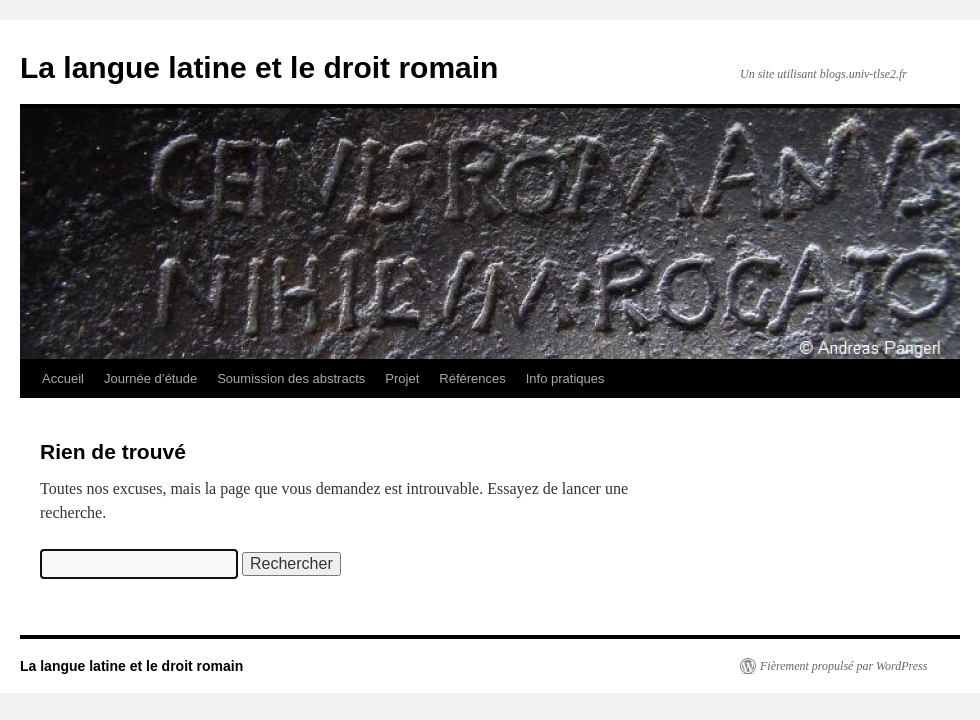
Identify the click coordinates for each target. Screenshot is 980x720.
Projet (402, 378)
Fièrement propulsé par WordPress (843, 666)
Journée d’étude (150, 378)
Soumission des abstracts (291, 378)
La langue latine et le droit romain (259, 67)
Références (472, 378)
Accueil (63, 378)
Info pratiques (565, 378)
